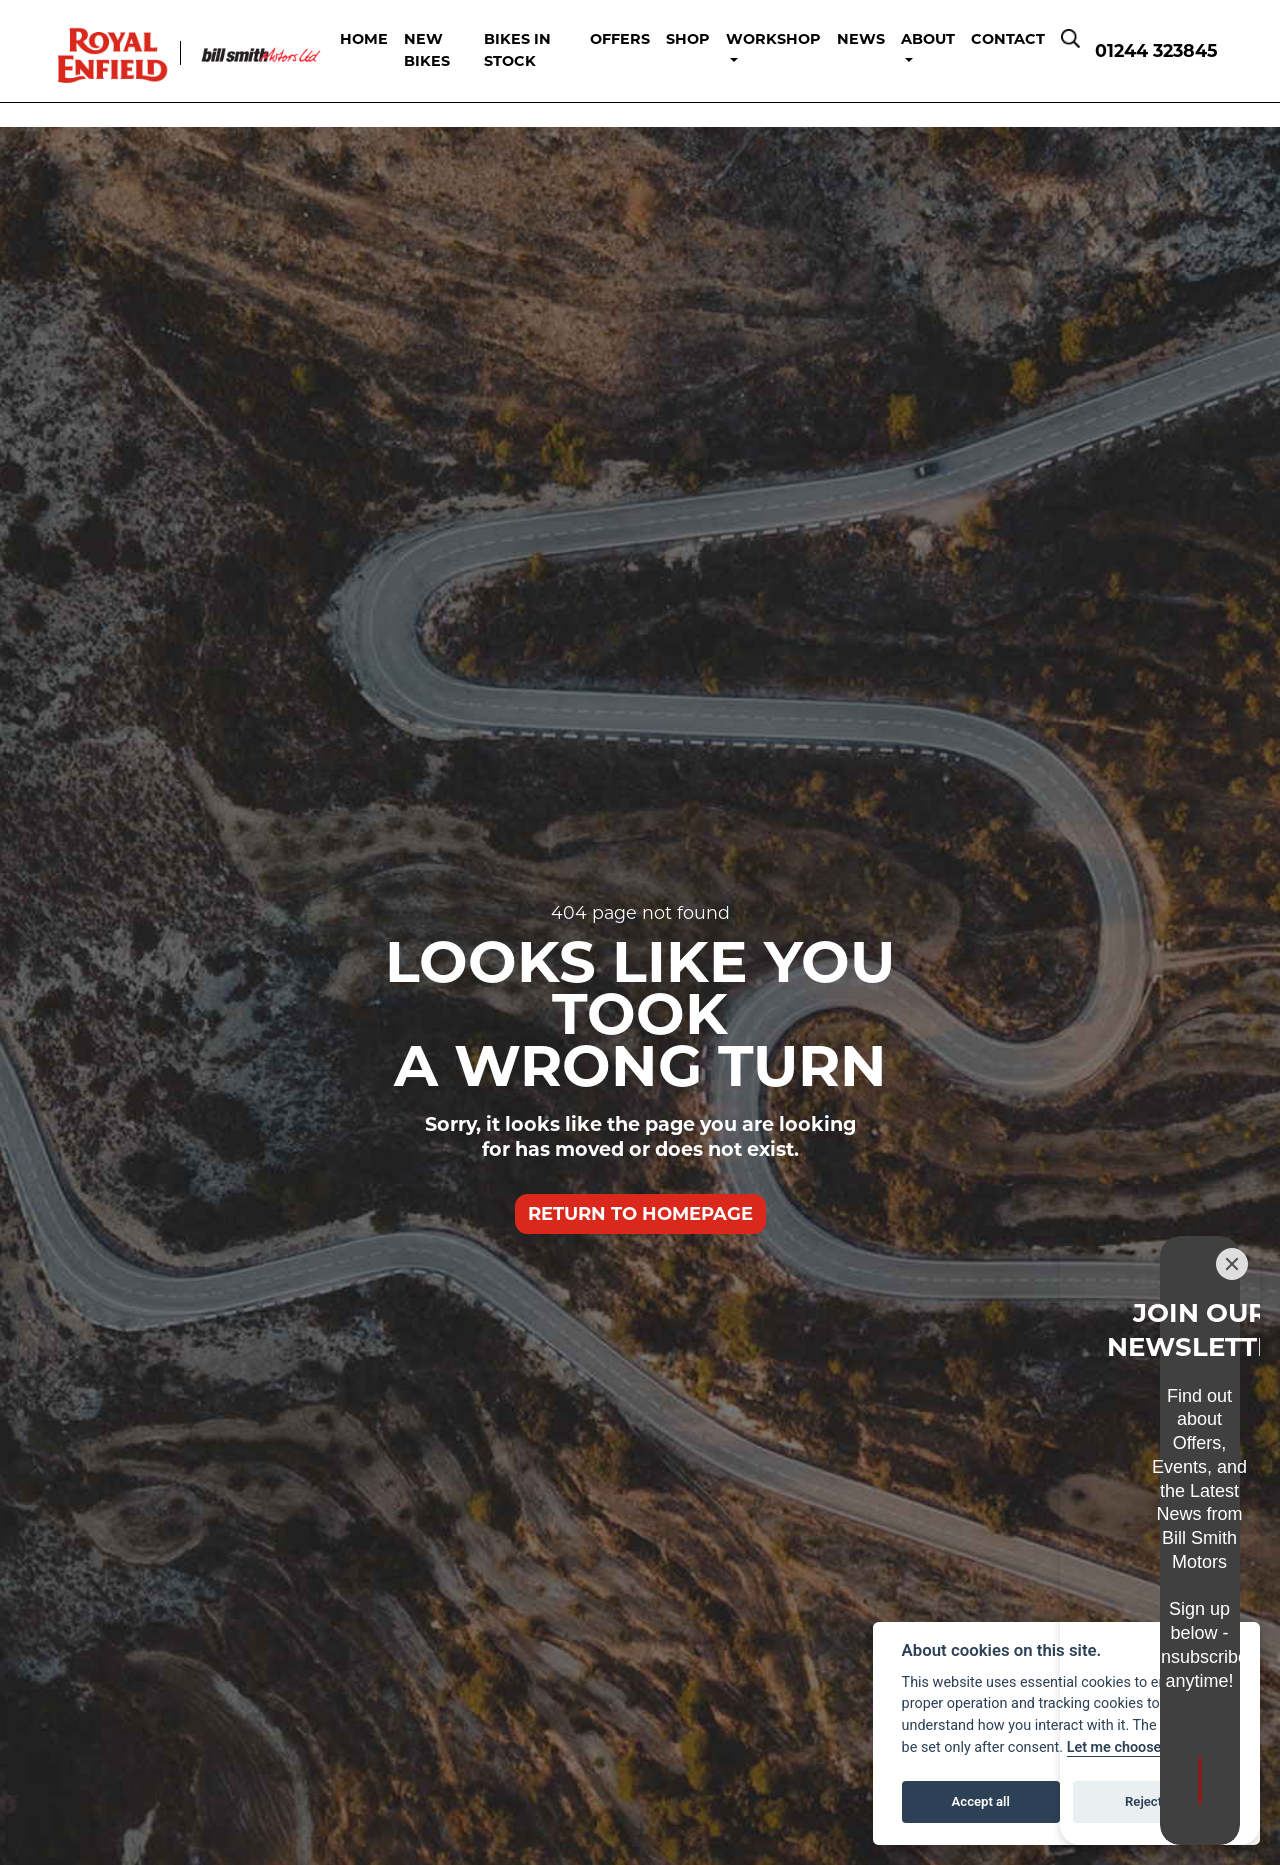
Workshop (773, 38)
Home (389, 38)
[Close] (1232, 1430)
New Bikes (452, 49)
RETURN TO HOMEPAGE (640, 1211)
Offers (620, 38)
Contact (1008, 38)
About (928, 38)
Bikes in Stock (531, 49)
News (861, 38)
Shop (688, 38)
